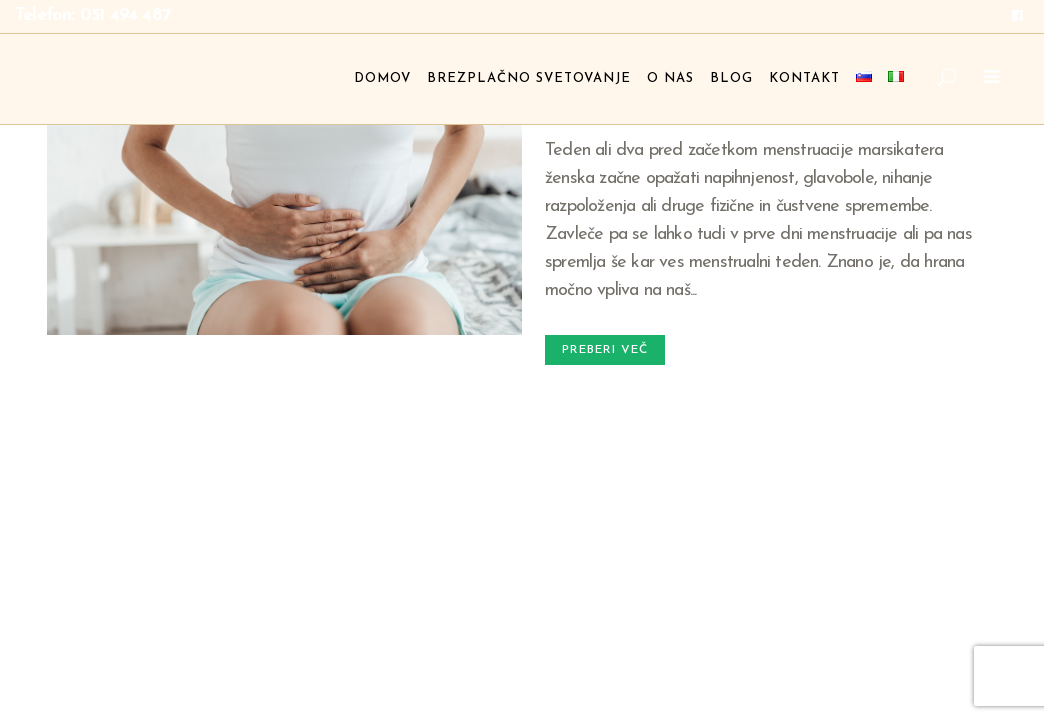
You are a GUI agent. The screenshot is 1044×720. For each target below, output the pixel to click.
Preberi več (605, 350)
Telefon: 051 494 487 (92, 15)
